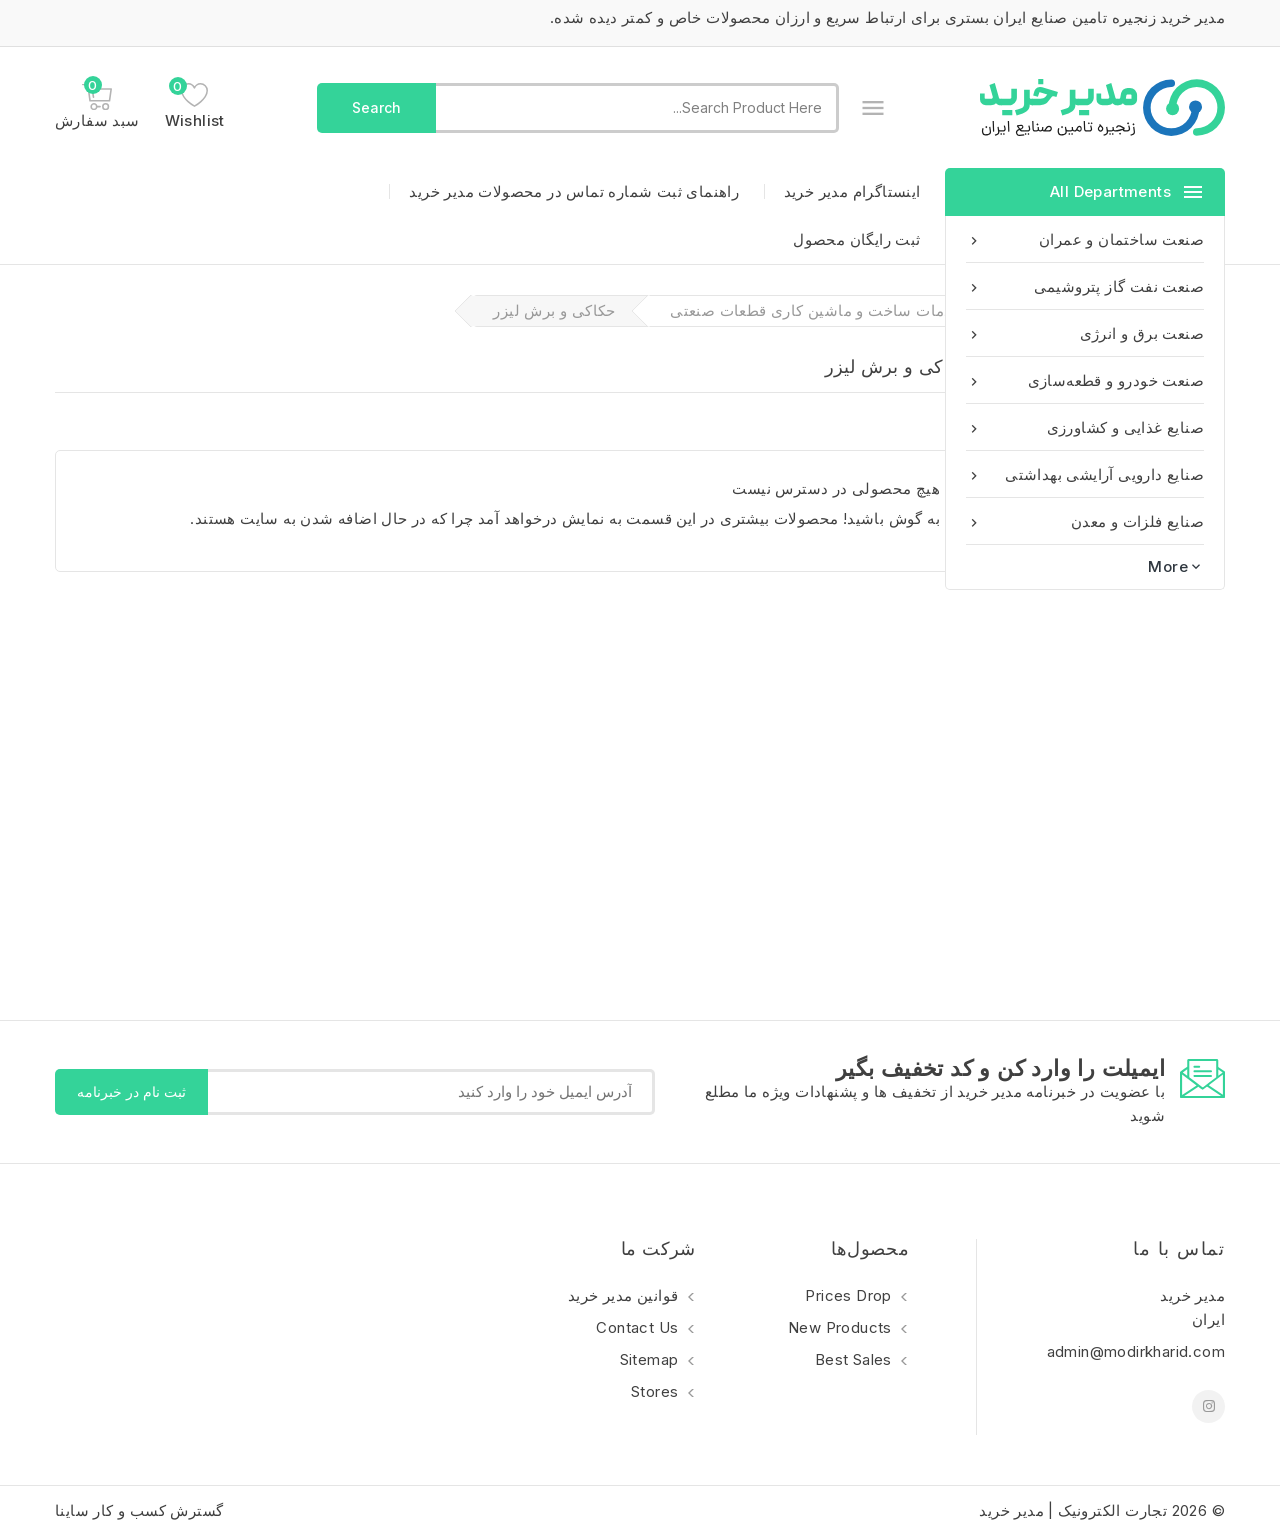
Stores (657, 1391)
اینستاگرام (1208, 1406)
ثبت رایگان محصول (856, 239)
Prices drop (850, 1295)
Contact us (639, 1327)
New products (842, 1327)
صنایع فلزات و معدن (1085, 521)
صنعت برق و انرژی (1085, 333)
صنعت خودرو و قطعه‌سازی (1085, 380)
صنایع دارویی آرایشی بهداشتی (1085, 474)
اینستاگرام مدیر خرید (852, 191)
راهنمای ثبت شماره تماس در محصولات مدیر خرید (574, 191)
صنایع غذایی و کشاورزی (1085, 427)
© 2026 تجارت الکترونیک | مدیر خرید (1102, 1510)
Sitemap (651, 1359)
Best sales (855, 1359)
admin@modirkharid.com (1136, 1351)
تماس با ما (1179, 1248)
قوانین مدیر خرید (625, 1295)
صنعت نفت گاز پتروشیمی (1085, 286)
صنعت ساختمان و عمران (1085, 239)
